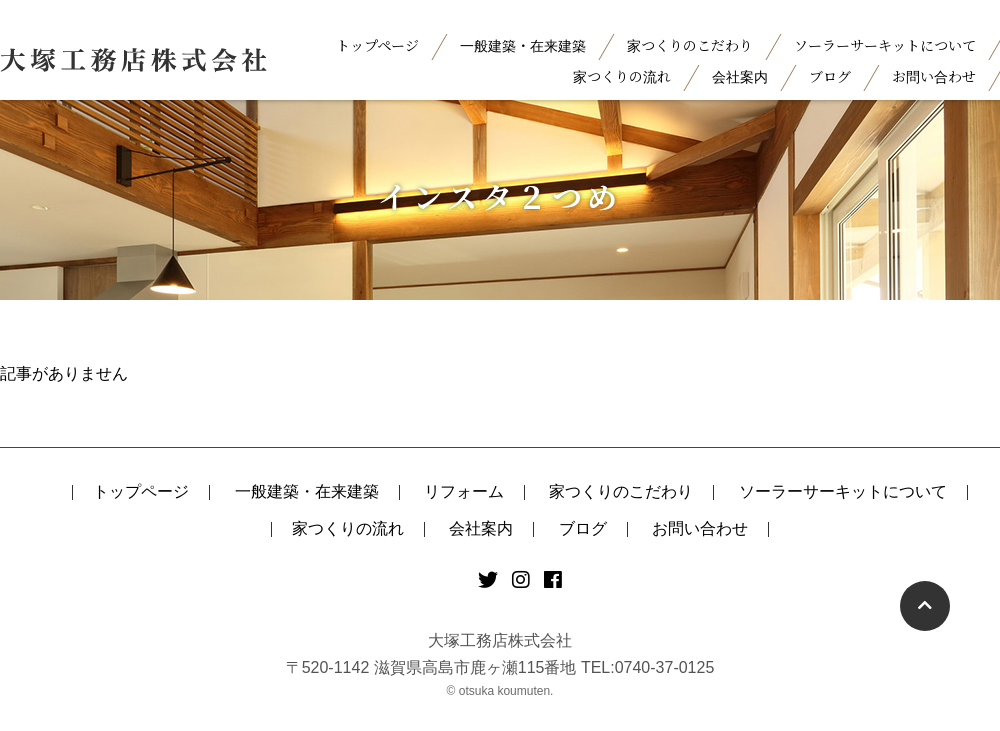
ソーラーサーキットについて (885, 45)
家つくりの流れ (622, 76)
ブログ (830, 76)
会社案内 (740, 76)
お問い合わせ (934, 76)
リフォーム (464, 491)
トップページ (377, 45)
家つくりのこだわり (690, 45)
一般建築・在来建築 (523, 45)
